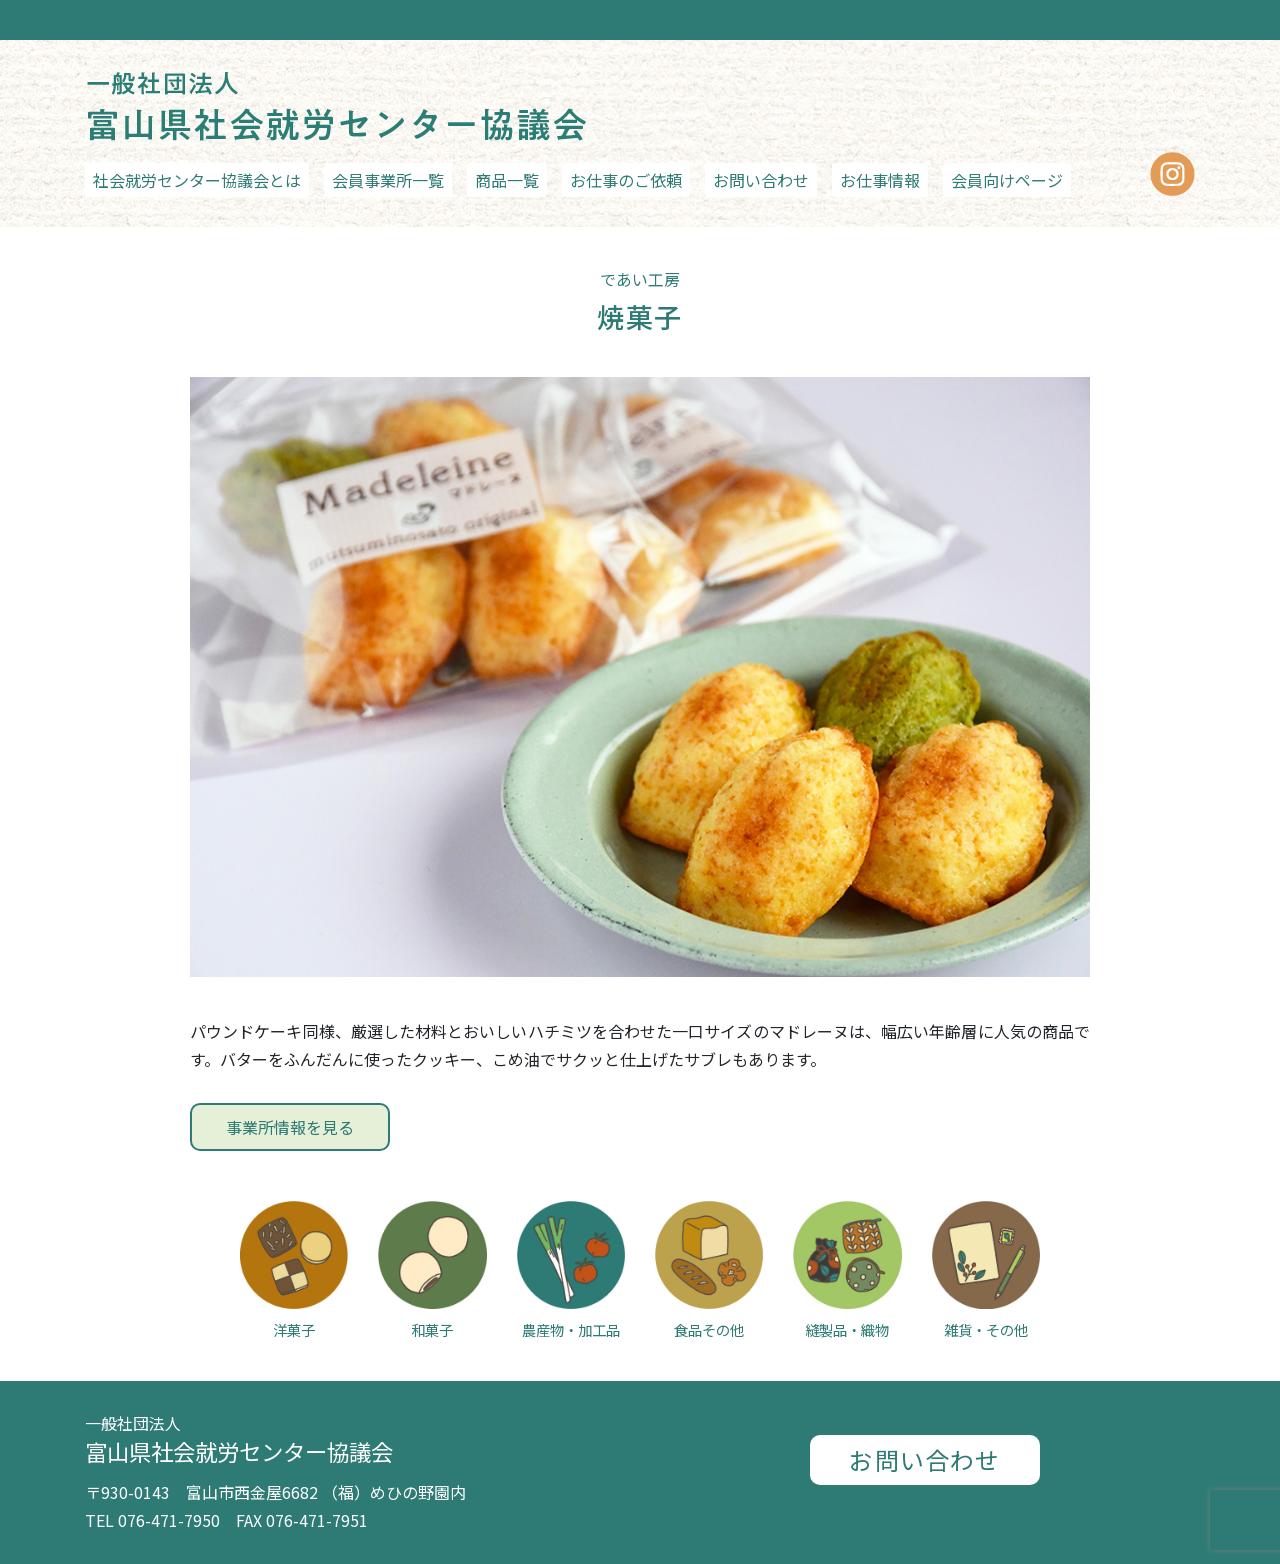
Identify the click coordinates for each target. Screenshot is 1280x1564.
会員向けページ (1007, 180)
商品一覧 (507, 180)
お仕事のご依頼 (626, 180)
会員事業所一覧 (388, 180)
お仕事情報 (880, 180)
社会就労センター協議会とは (197, 180)
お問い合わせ (761, 180)
